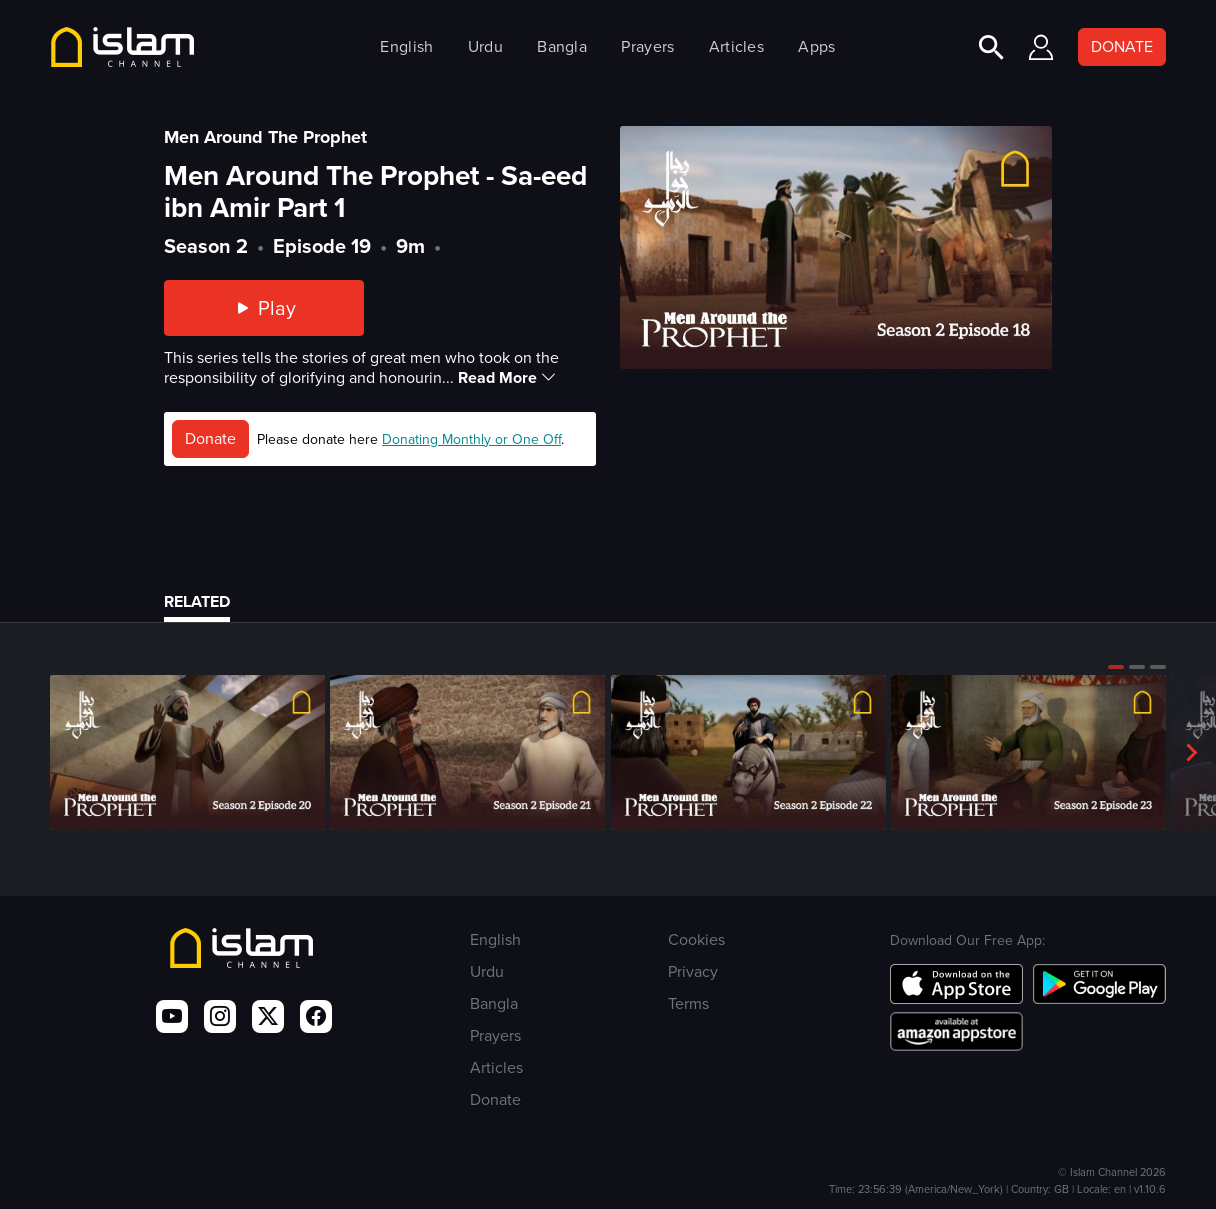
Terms (688, 1003)
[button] (1116, 667)
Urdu (485, 46)
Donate (210, 438)
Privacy (693, 971)
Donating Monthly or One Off (471, 439)
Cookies (696, 939)
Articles (736, 46)
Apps (816, 46)
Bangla (562, 46)
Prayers (647, 46)
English (406, 46)
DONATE (1122, 46)
